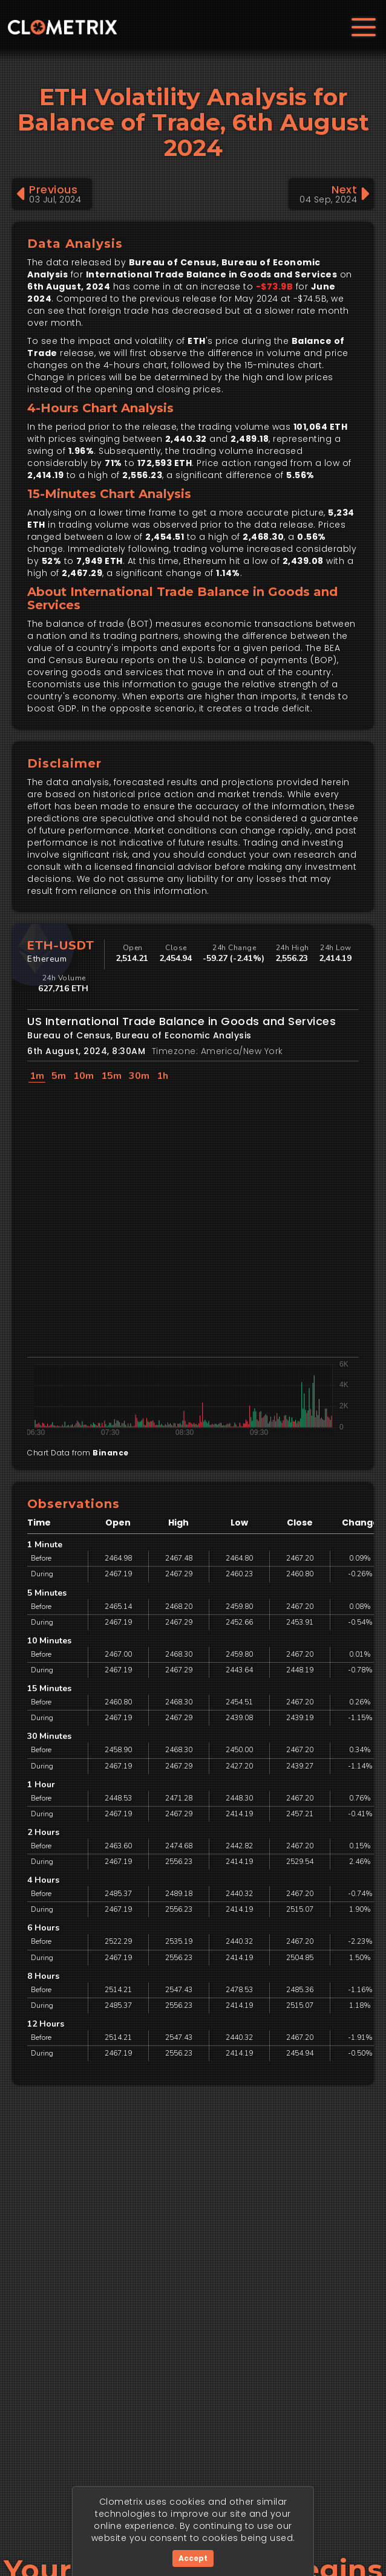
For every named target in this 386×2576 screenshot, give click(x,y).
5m (58, 1076)
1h (162, 1076)
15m (111, 1076)
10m (83, 1076)
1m (37, 1076)
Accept (193, 2558)
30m (139, 1076)
